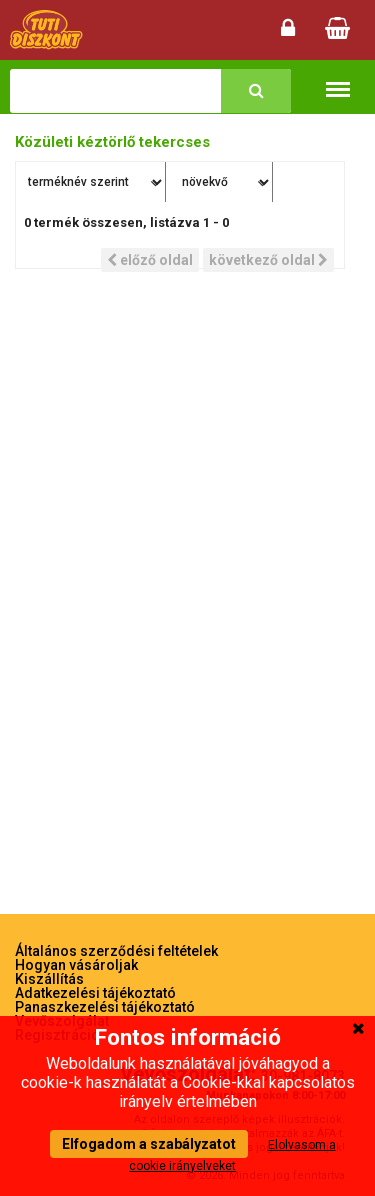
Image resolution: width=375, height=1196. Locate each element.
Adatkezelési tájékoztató (95, 993)
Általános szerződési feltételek (116, 951)
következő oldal (268, 260)
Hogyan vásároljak (76, 965)
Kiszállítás (49, 979)
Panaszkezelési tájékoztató (105, 1007)
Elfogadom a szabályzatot (149, 1144)
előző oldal (150, 260)
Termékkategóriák (338, 79)
